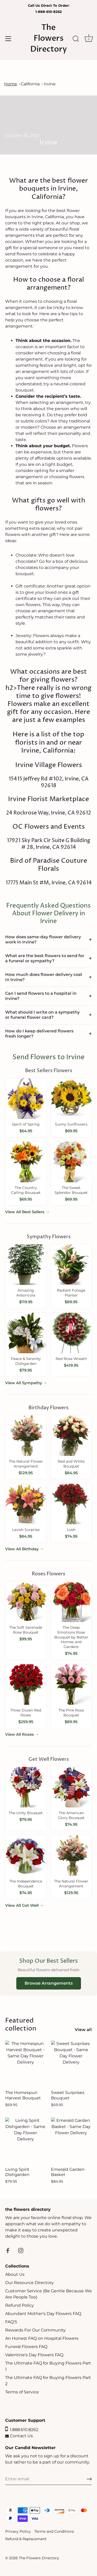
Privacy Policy (18, 2531)
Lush (71, 1529)
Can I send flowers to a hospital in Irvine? (41, 996)
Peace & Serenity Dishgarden (26, 1361)
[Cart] (88, 39)
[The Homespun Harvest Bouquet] (25, 2064)
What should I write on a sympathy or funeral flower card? (42, 1015)
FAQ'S (11, 2321)
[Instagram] (20, 2250)
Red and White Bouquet (71, 1464)
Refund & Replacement (26, 2539)
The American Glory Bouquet (71, 1815)
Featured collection (20, 2024)
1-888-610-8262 (48, 12)
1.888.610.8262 (21, 2429)
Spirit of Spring (26, 1124)
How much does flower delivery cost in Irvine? (43, 977)
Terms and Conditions (54, 2531)
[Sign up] (89, 2479)
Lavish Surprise (26, 1529)
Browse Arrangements (49, 1983)
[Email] (48, 2479)
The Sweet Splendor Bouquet (71, 1190)
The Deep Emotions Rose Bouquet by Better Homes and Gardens (71, 1637)
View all (83, 2029)
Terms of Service (22, 2392)
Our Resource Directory (29, 2282)
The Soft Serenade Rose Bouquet (25, 1630)
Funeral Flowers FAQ (26, 2346)
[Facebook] (7, 2250)
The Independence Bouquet (25, 1883)
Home (10, 83)
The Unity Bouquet (26, 1813)
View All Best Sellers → (27, 1211)
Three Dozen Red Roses (25, 1712)
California (30, 83)
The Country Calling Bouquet (26, 1190)
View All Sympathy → (26, 1382)
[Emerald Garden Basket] (71, 2140)
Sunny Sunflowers (71, 1124)
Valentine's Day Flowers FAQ (34, 2354)
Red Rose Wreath (71, 1358)
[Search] (75, 39)
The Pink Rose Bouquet (71, 1712)
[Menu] (8, 38)
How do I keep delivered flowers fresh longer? (39, 1034)
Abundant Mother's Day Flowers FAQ (43, 2313)
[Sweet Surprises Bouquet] (71, 2064)
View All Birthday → (24, 1548)
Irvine (50, 83)
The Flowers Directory (48, 38)
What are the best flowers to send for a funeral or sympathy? (44, 958)
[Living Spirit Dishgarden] (25, 2140)
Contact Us (19, 2435)
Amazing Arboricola (25, 1293)
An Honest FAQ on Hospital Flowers (41, 2338)
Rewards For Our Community (35, 2330)
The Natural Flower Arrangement (26, 1464)
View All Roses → (22, 1734)
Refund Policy (19, 2305)
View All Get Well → (24, 1905)
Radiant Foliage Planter (71, 1293)
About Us (15, 2274)
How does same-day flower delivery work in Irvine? (43, 939)
